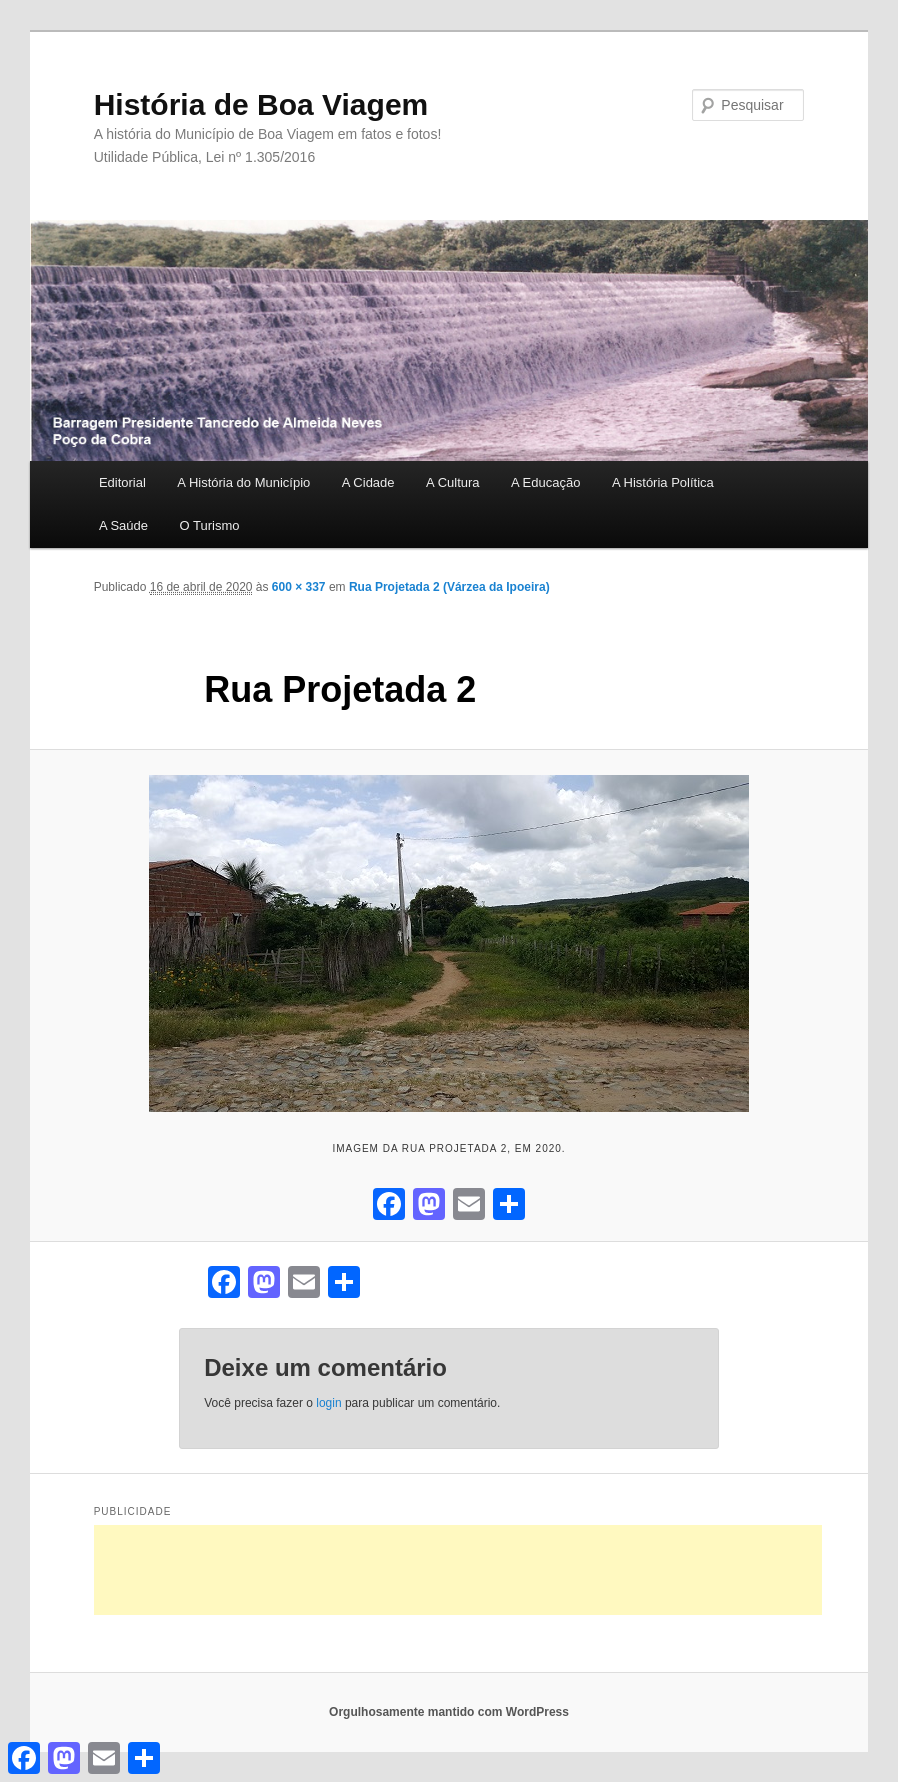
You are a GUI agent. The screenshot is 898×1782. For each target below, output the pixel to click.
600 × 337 (299, 587)
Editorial (122, 482)
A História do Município (243, 482)
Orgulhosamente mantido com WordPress (449, 1712)
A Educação (545, 482)
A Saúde (123, 525)
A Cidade (368, 482)
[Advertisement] (458, 1570)
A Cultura (452, 482)
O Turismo (210, 525)
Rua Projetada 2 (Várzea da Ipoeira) (449, 587)
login (328, 1403)
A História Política (663, 482)
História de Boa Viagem (261, 104)
